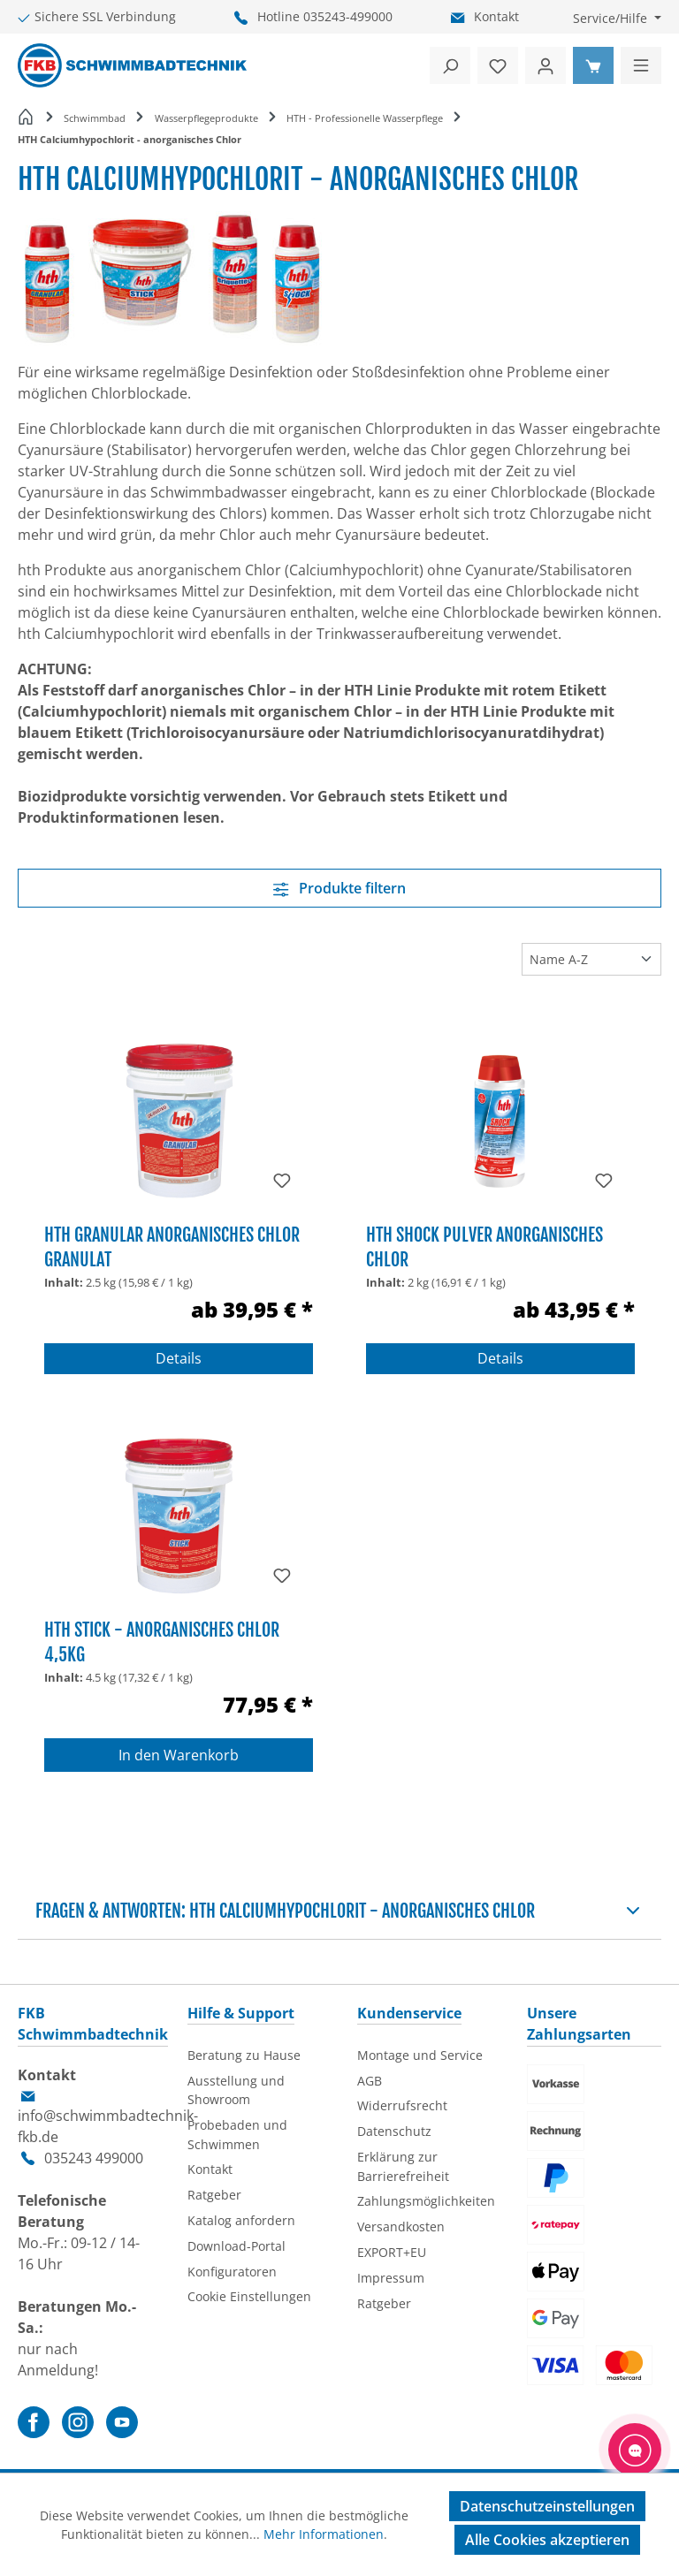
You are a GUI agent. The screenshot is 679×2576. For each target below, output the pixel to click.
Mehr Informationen (323, 2534)
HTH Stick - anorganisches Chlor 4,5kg (161, 1640)
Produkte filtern (339, 888)
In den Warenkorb (178, 1755)
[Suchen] (450, 65)
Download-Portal (236, 2246)
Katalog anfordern (241, 2220)
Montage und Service (420, 2055)
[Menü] (641, 65)
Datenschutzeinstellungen (547, 2506)
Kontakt (496, 16)
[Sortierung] (591, 959)
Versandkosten (401, 2226)
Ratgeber (214, 2194)
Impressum (390, 2277)
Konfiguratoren (232, 2271)
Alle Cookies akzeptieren (547, 2539)
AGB (369, 2080)
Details (179, 1358)
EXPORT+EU (391, 2252)
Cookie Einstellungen (249, 2296)
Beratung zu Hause (244, 2055)
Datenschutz (394, 2131)
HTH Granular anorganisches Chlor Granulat (172, 1245)
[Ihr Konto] (545, 65)
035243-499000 (348, 16)
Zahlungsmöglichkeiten (426, 2200)
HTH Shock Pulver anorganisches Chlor (484, 1245)
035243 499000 (93, 2158)
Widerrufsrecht (402, 2105)
